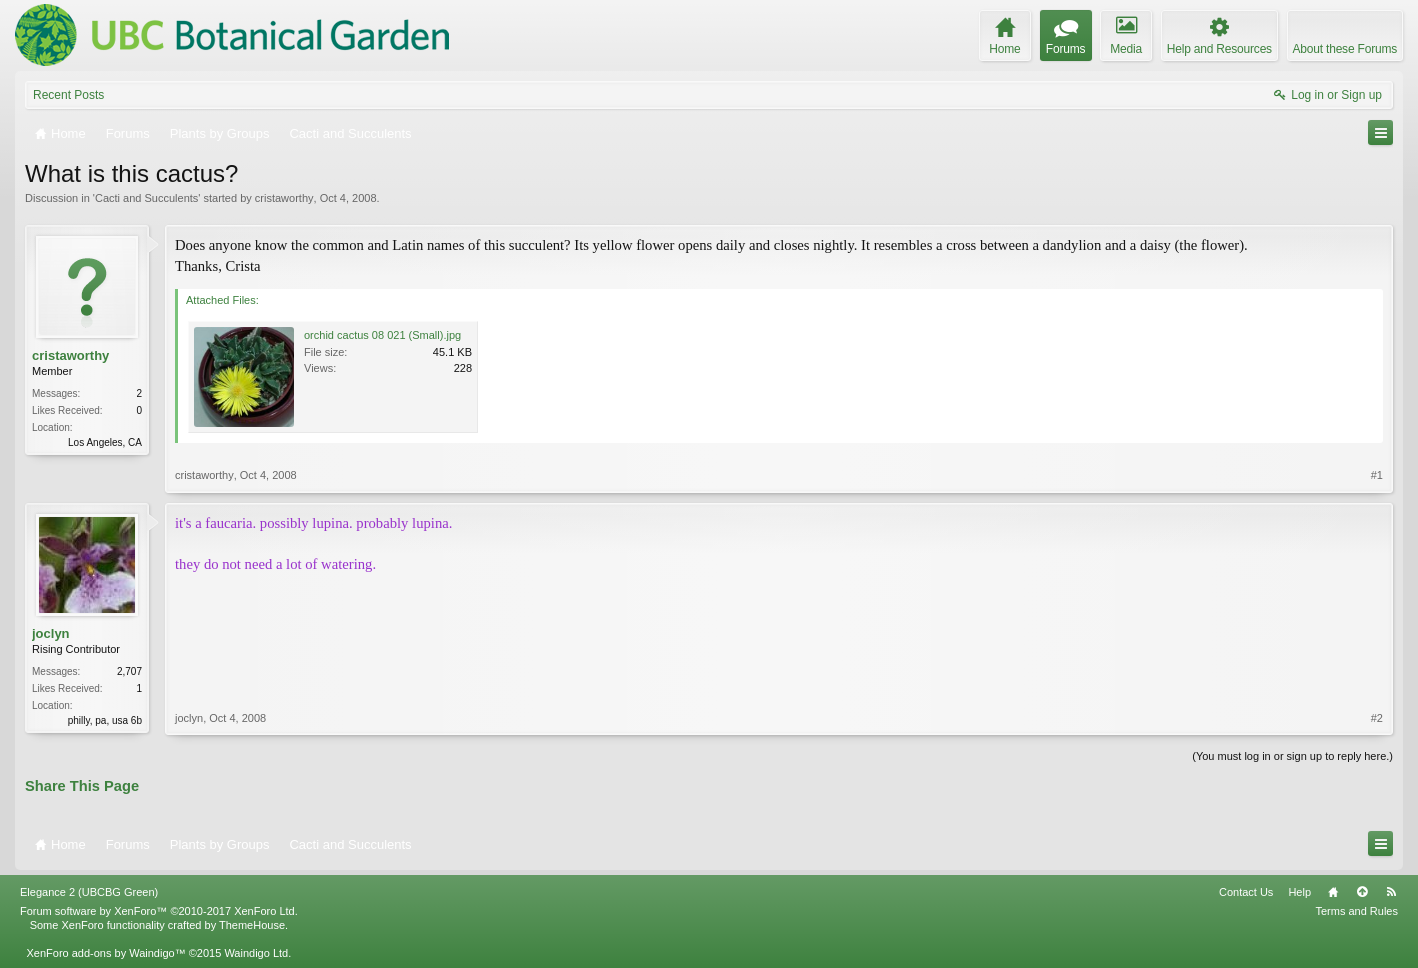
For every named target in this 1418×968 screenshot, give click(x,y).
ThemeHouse (252, 925)
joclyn (51, 633)
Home (1333, 892)
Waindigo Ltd (256, 953)
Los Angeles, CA (105, 442)
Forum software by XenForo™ (159, 911)
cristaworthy (284, 198)
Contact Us (1246, 892)
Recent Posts (68, 95)
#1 (1377, 475)
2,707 (129, 671)
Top (1362, 892)
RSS (1391, 892)
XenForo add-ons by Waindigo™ (105, 953)
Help (1299, 892)
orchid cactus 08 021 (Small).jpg (382, 335)
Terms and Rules (1356, 911)
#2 (1377, 718)
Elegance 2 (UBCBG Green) (89, 892)
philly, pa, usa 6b (105, 720)
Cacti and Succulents (146, 198)
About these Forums (1345, 49)
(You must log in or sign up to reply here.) (1292, 756)
